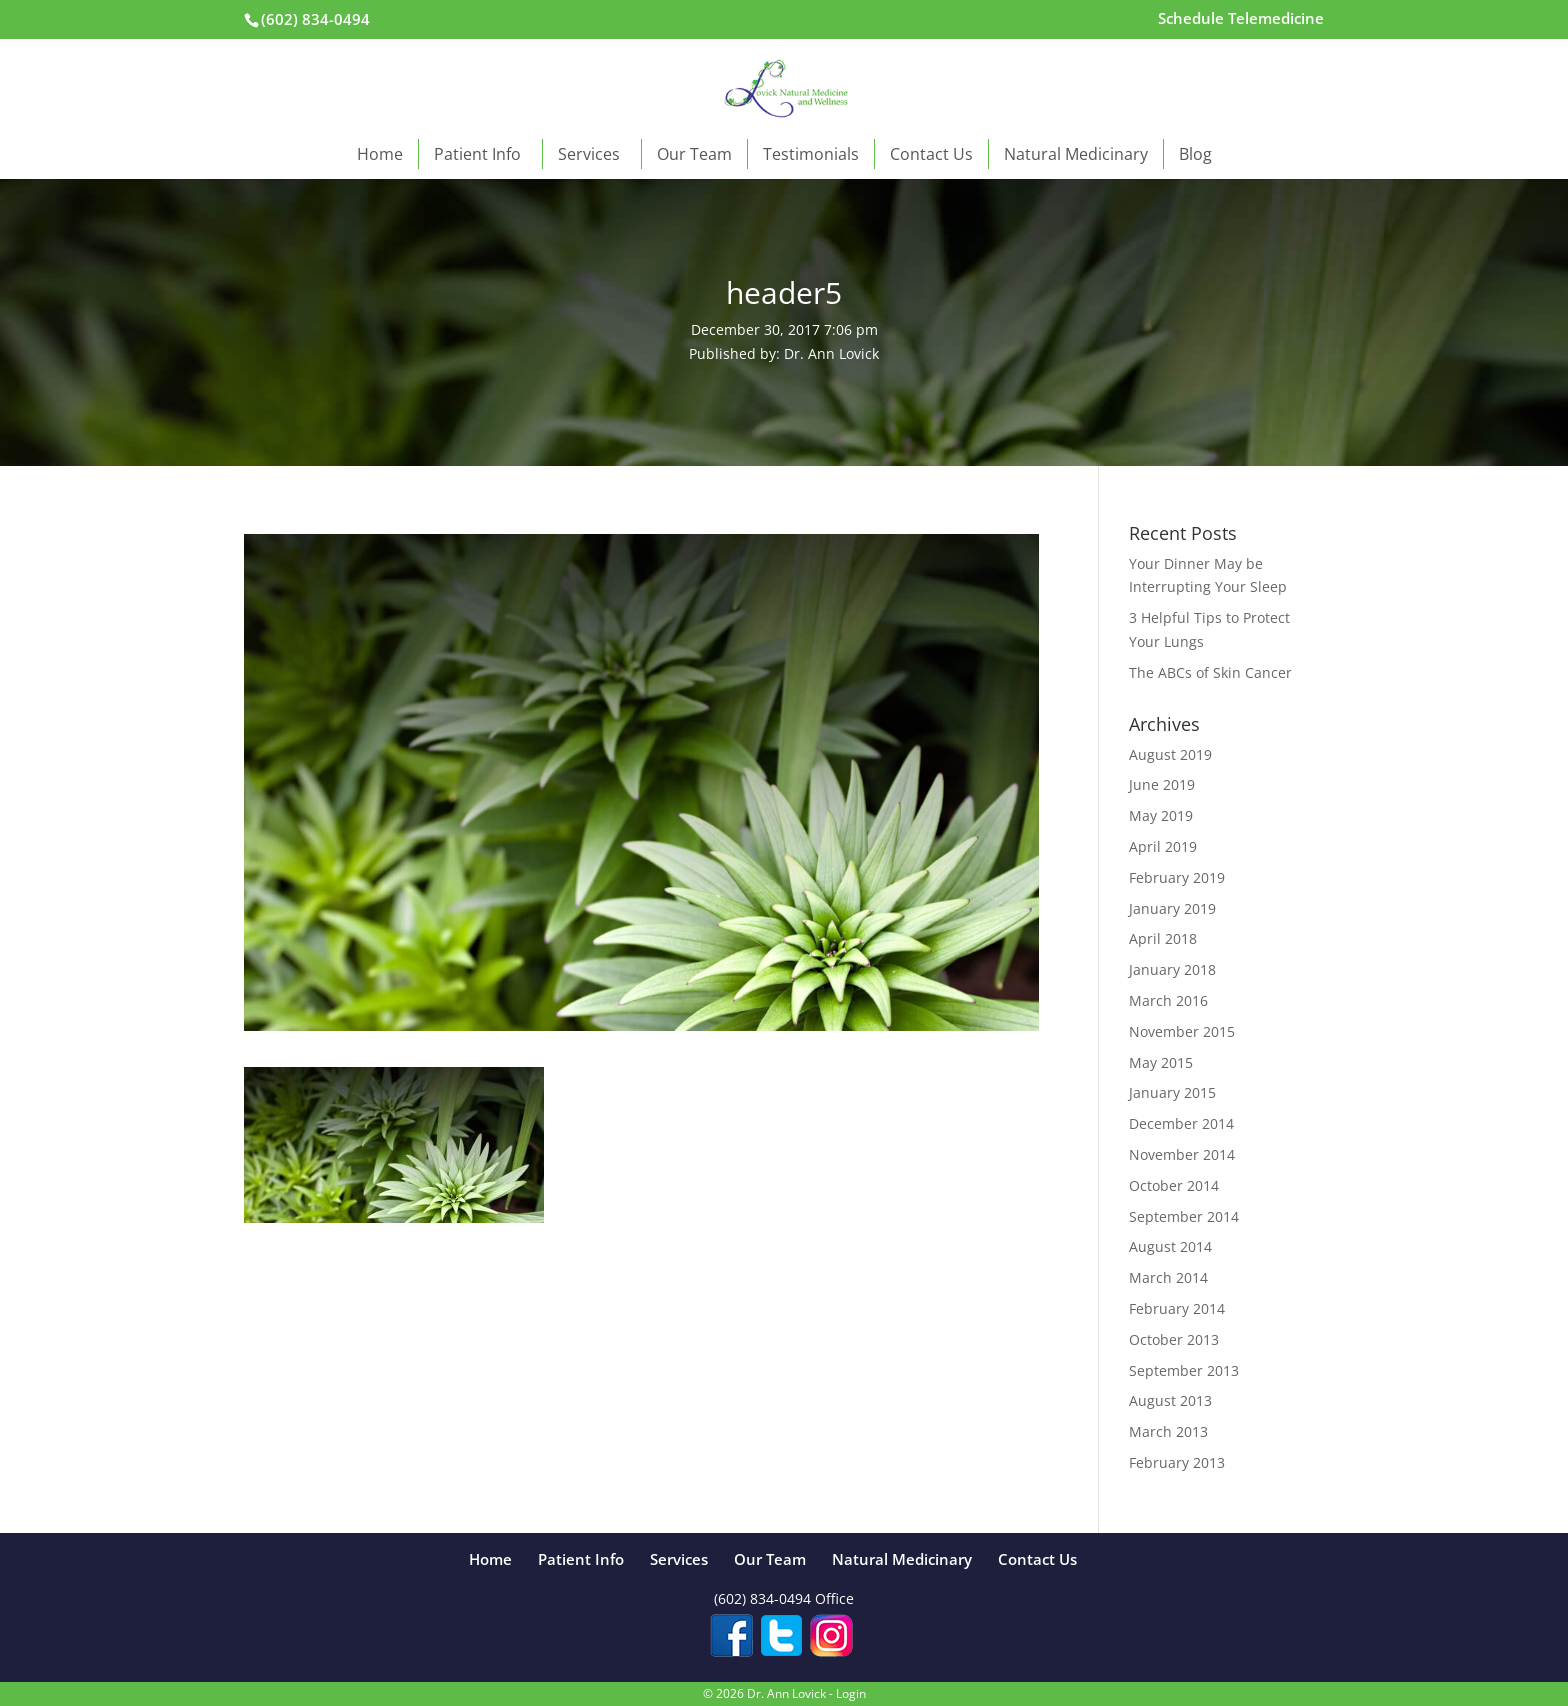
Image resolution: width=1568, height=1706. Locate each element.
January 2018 (1172, 969)
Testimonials (811, 154)
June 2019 (1162, 784)
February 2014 (1177, 1308)
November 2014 (1182, 1154)
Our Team (694, 154)
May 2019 (1161, 815)
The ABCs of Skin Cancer (1210, 672)
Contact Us (931, 154)
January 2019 (1172, 908)
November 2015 (1182, 1031)
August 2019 (1170, 754)
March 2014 (1168, 1277)
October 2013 (1174, 1339)
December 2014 (1181, 1123)
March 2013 (1168, 1431)
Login (851, 1693)
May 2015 (1161, 1062)
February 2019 (1177, 877)
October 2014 (1174, 1185)
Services (592, 154)
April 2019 (1163, 846)
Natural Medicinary (1076, 154)
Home (380, 154)
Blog (1195, 154)
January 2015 (1172, 1092)
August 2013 (1170, 1400)
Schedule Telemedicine (1241, 19)
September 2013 (1184, 1370)
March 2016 (1168, 1000)
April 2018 (1163, 938)
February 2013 (1177, 1462)
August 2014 (1170, 1246)
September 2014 (1184, 1216)
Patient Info (480, 154)
